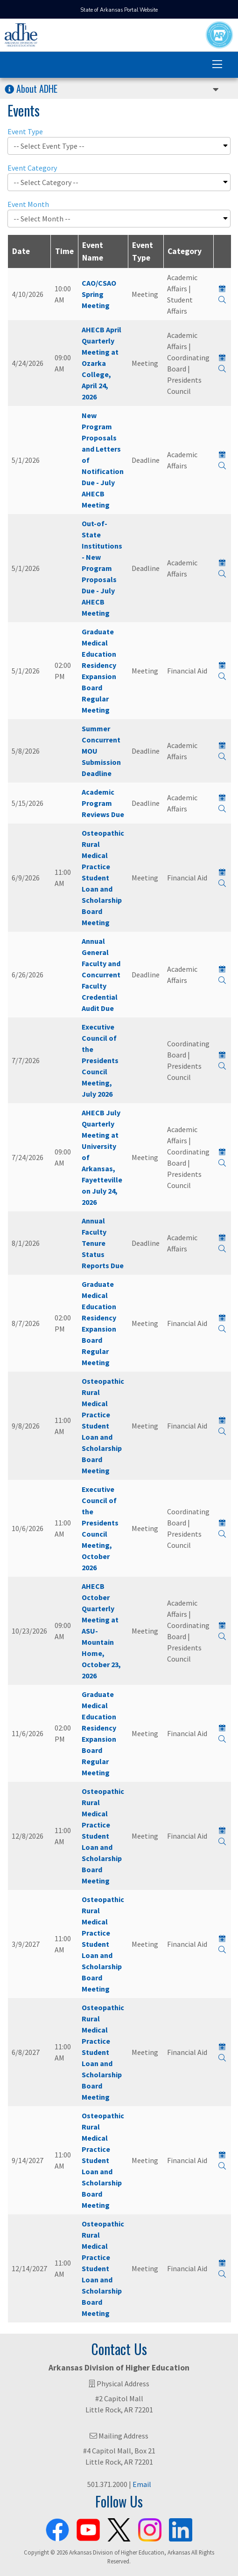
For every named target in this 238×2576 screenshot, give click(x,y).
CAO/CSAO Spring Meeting (99, 294)
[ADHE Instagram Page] (149, 2528)
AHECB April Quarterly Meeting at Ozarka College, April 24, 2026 (101, 363)
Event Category (32, 167)
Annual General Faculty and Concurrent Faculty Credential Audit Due (101, 974)
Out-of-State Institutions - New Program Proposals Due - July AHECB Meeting (102, 568)
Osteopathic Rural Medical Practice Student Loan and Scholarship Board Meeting (103, 877)
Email (142, 2484)
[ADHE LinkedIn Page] (180, 2528)
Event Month (28, 204)
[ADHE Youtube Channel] (88, 2528)
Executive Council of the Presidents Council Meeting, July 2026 (100, 1060)
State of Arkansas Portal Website (119, 10)
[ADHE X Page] (119, 2528)
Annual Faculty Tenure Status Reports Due (103, 1243)
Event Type (25, 131)
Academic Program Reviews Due (103, 803)
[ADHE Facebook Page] (57, 2528)
